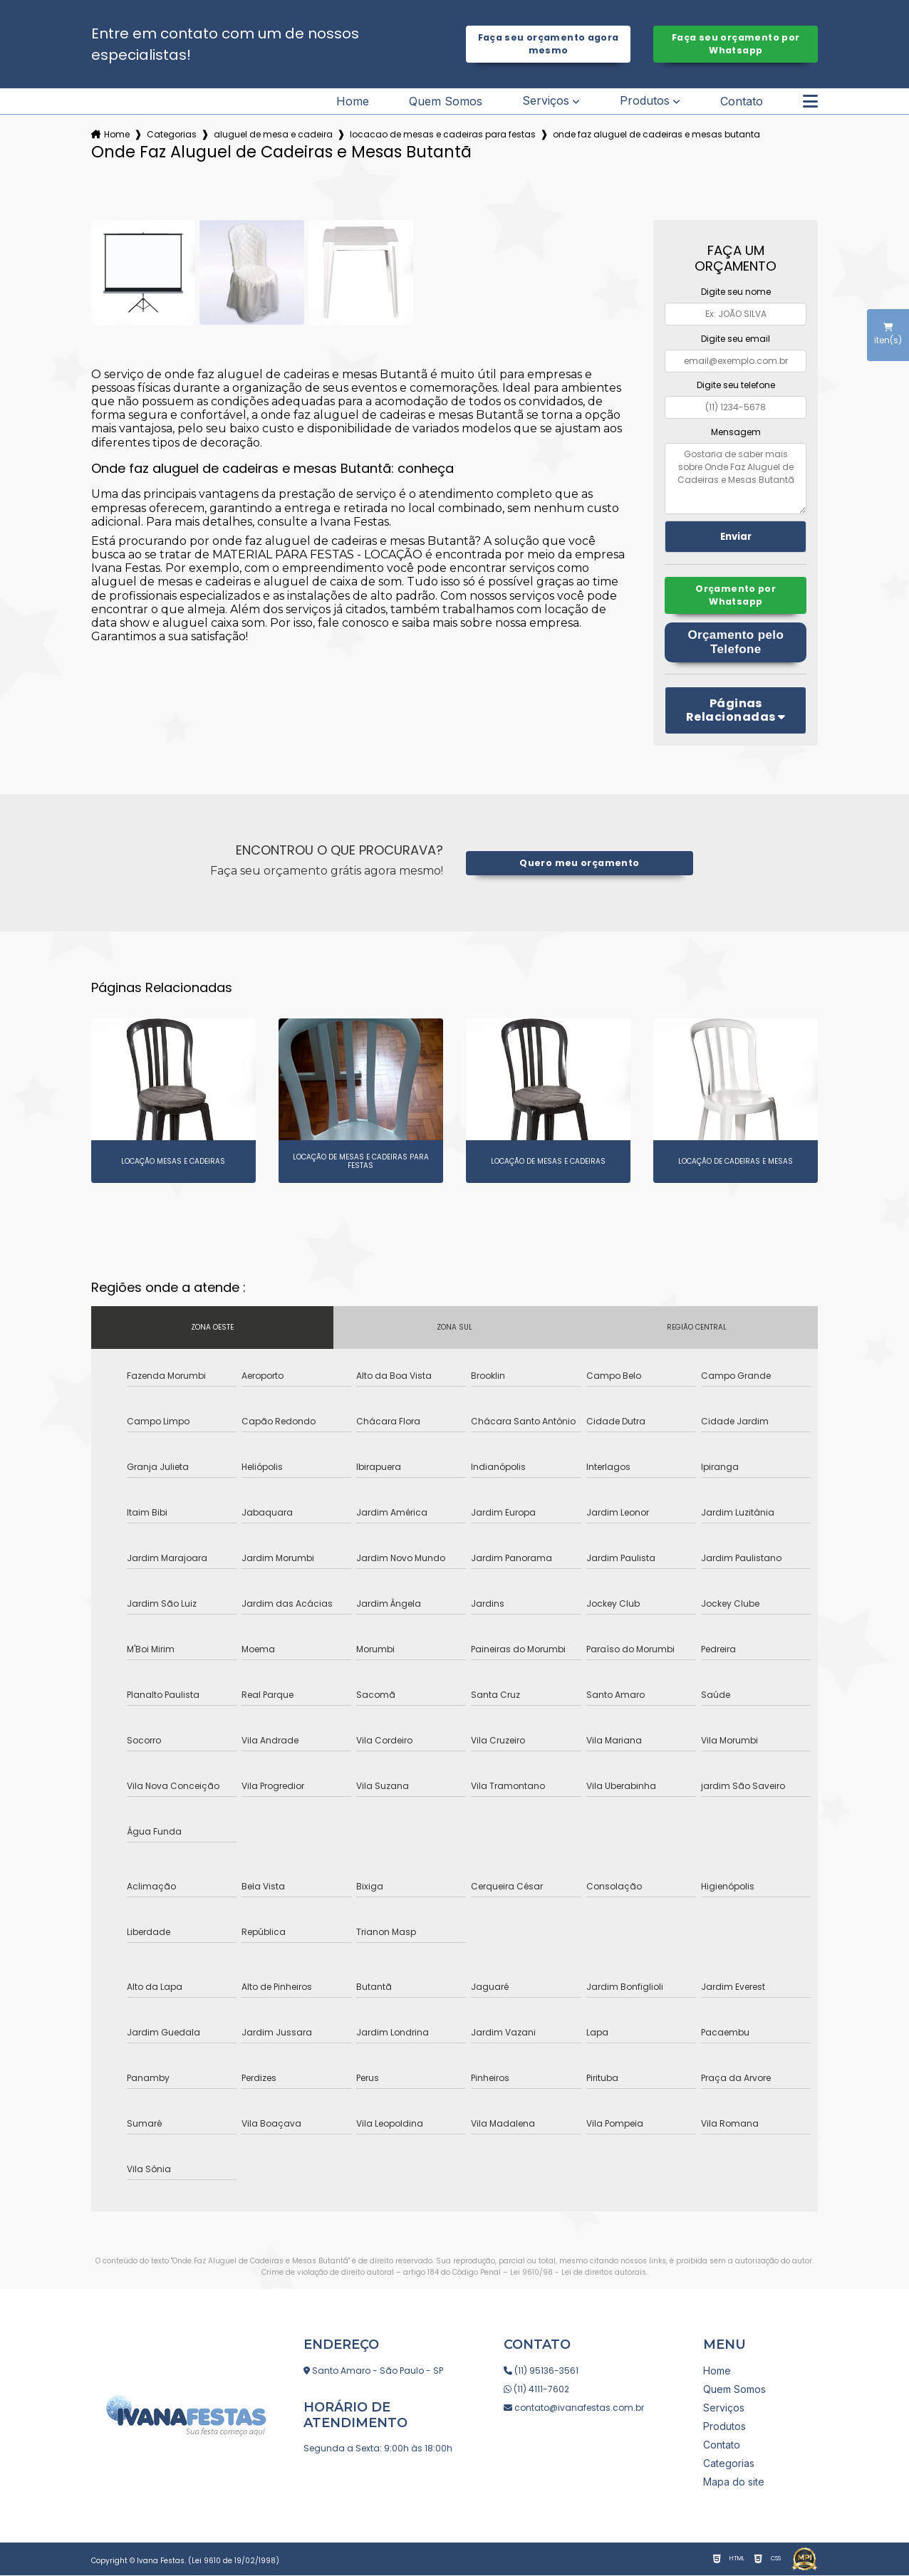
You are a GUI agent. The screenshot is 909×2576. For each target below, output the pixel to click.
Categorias (172, 134)
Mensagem (736, 432)
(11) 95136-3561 (541, 2371)
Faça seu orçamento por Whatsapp (735, 43)
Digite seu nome (736, 292)
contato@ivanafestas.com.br (574, 2408)
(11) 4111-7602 (536, 2390)
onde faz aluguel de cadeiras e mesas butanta (656, 134)
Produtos (645, 101)
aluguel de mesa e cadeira (273, 134)
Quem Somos (445, 101)
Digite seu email (735, 339)
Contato (741, 101)
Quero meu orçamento (579, 863)
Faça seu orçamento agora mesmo (548, 43)
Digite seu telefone (736, 385)
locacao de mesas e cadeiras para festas (443, 134)
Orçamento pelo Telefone (735, 643)
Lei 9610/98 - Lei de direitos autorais (578, 2273)
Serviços (545, 101)
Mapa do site (733, 2482)
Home (352, 101)
